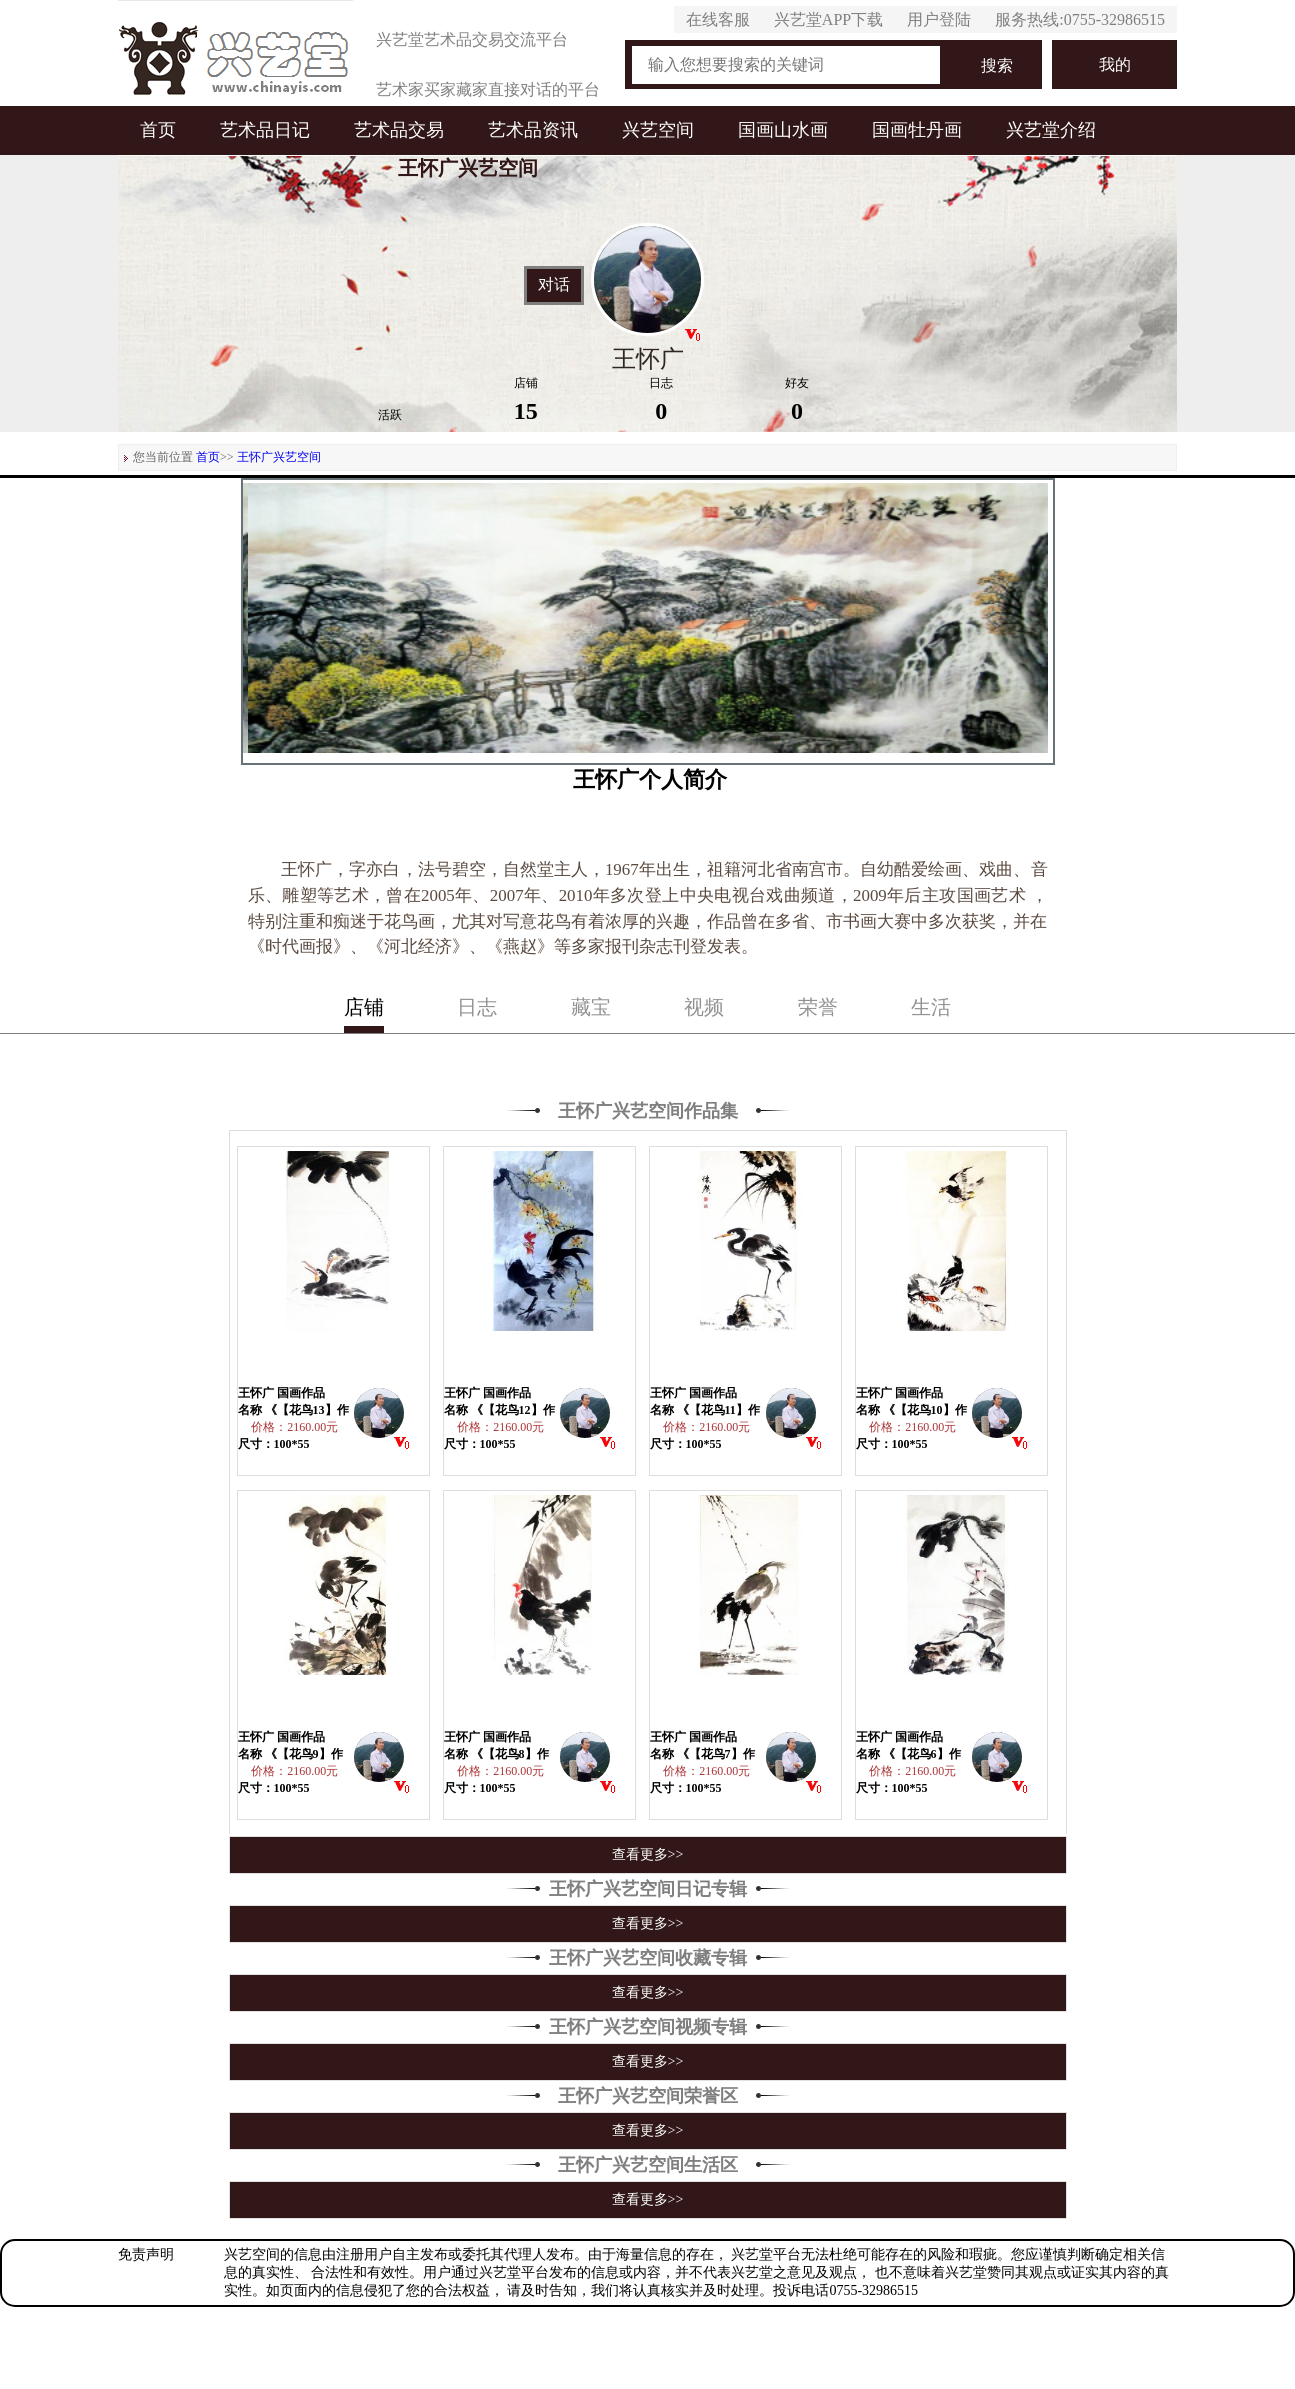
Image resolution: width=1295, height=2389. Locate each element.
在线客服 (718, 19)
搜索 (997, 65)
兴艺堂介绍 (1051, 130)
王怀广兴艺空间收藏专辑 (648, 1958)
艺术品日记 (265, 130)
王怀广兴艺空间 (279, 457)
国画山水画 (783, 130)
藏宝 (591, 1007)
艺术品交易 (399, 130)
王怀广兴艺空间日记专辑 (648, 1889)
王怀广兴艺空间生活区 (648, 2165)
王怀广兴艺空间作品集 (648, 1111)
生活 (931, 1007)
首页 (158, 130)
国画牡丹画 (917, 130)
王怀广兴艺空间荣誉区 (648, 2096)
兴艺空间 (658, 130)
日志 (477, 1007)
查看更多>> (648, 1854)
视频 (704, 1007)
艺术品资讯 (533, 130)
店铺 (364, 1007)
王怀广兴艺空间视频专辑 (648, 2027)
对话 (554, 285)
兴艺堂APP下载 (828, 19)
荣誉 (818, 1007)
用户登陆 (939, 19)
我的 (1115, 64)
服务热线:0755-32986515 (1080, 19)
